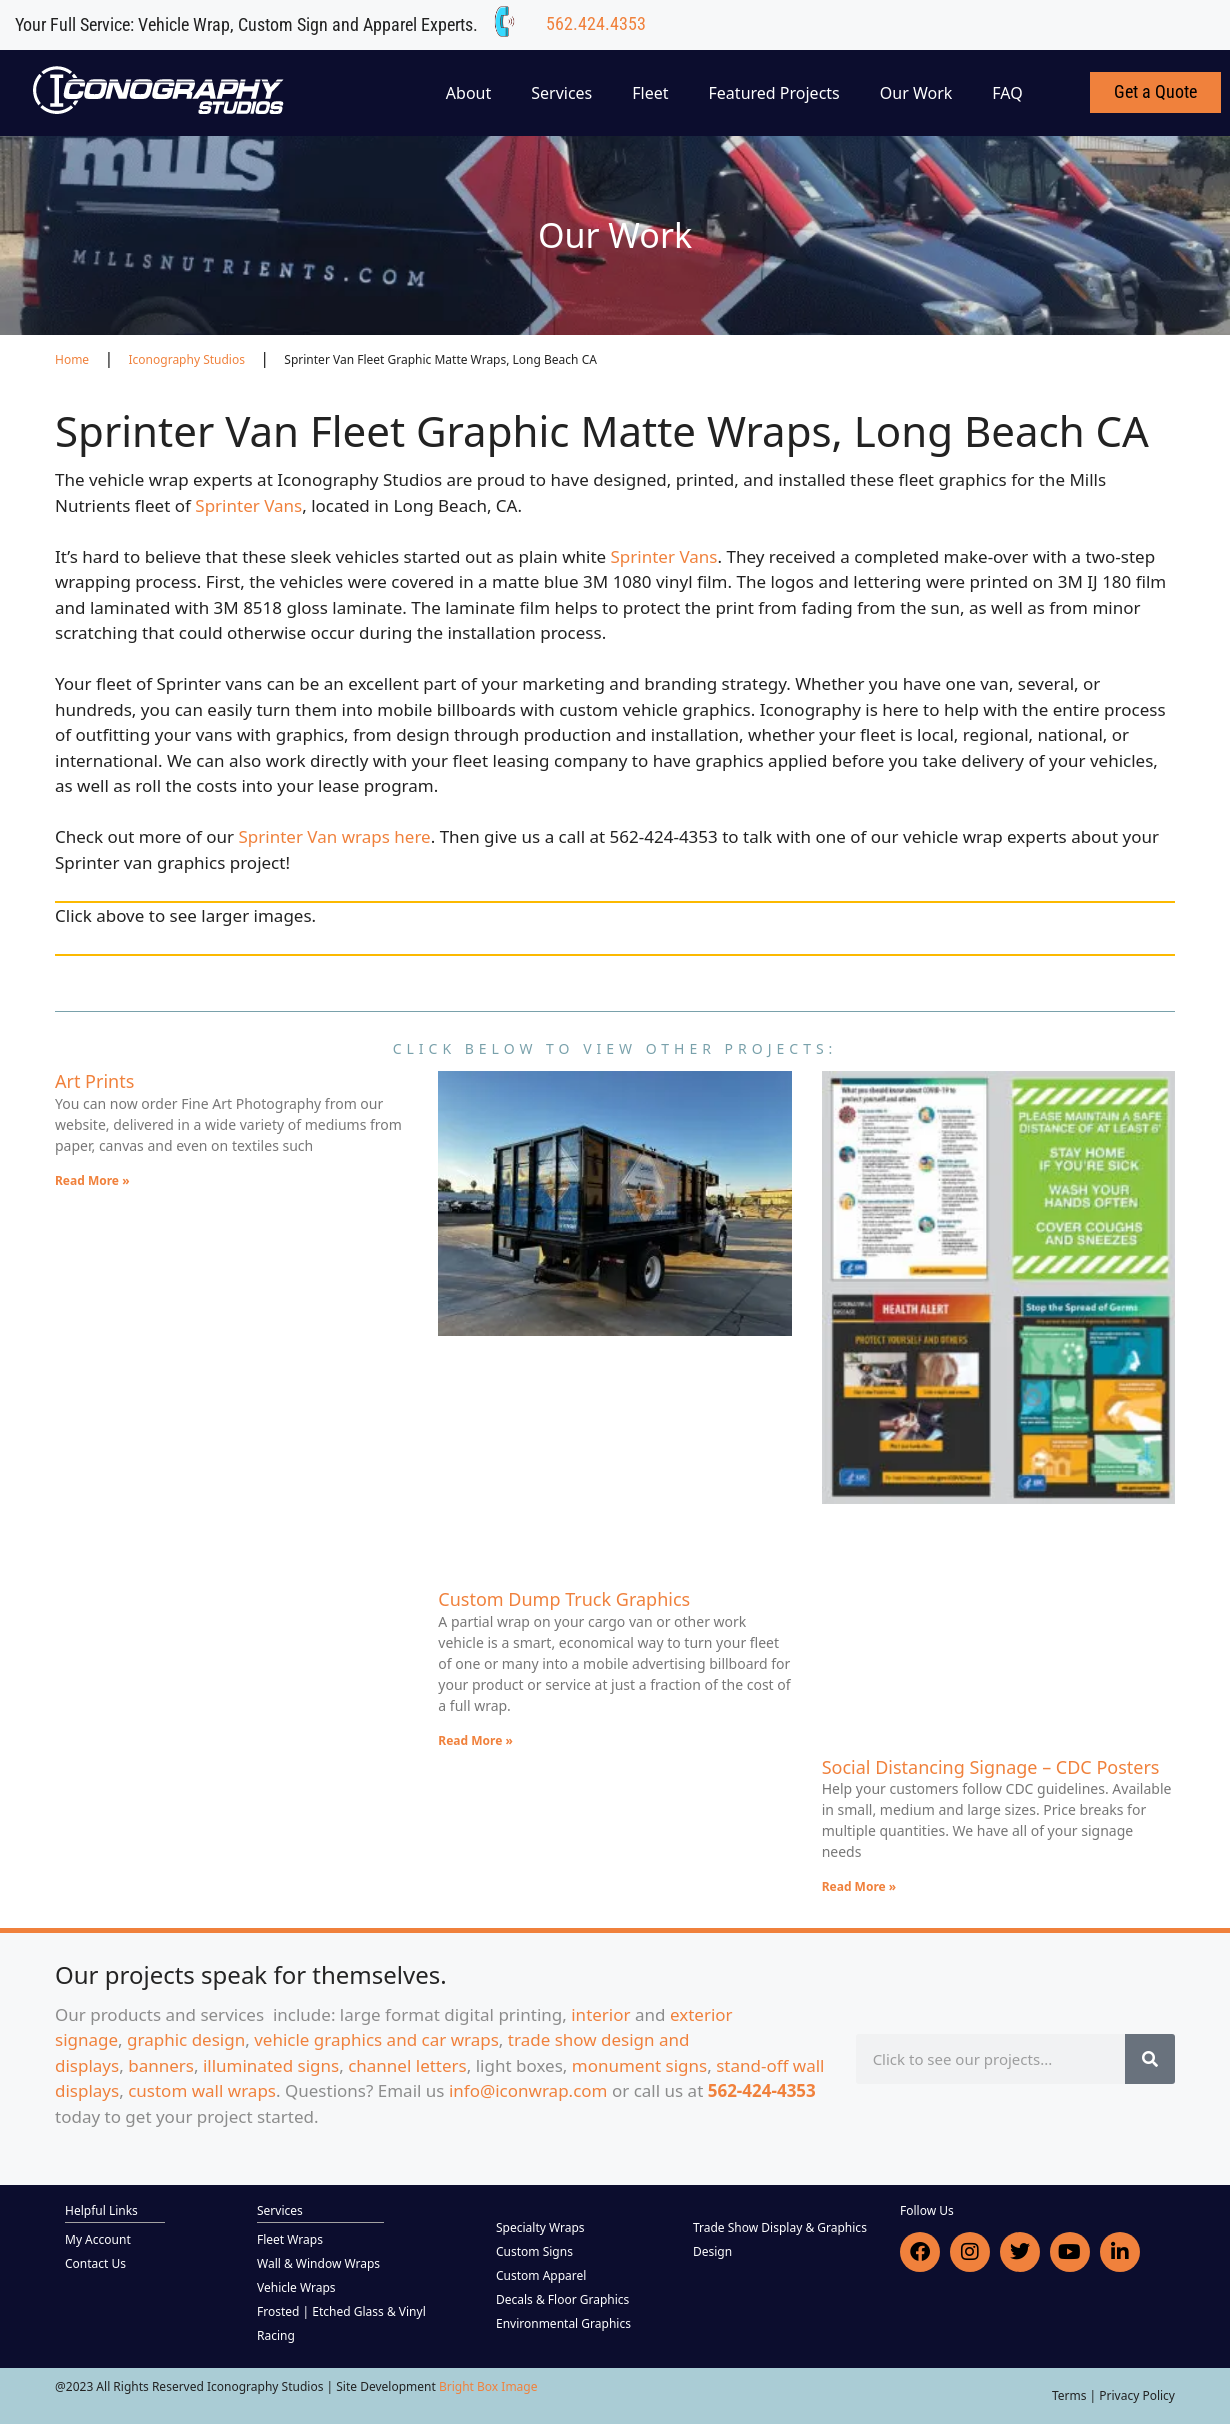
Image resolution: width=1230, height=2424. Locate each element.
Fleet (650, 93)
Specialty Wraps (540, 2227)
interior (600, 2014)
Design (712, 2251)
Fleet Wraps (290, 2239)
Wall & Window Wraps (318, 2263)
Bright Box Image (488, 2386)
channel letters (407, 2065)
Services (561, 93)
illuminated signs (271, 2065)
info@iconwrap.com (528, 2090)
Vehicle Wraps (296, 2287)
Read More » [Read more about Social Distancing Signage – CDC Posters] (859, 1886)
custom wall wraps (202, 2090)
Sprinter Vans (248, 505)
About (468, 93)
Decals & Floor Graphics (562, 2299)
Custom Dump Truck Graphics (564, 1599)
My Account (98, 2239)
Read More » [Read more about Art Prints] (92, 1180)
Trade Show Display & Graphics (780, 2227)
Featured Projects (774, 93)
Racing (276, 2335)
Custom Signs (534, 2251)
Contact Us (95, 2263)
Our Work (916, 93)
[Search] (1150, 2059)
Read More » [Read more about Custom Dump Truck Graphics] (475, 1740)
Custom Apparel (541, 2275)
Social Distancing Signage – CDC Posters (991, 1767)
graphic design (186, 2039)
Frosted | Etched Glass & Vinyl (341, 2311)
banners (161, 2065)
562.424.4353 (596, 23)
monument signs (639, 2065)
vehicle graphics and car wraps (376, 2039)
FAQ (1007, 93)
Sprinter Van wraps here (335, 836)
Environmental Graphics (563, 2323)
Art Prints (94, 1081)
